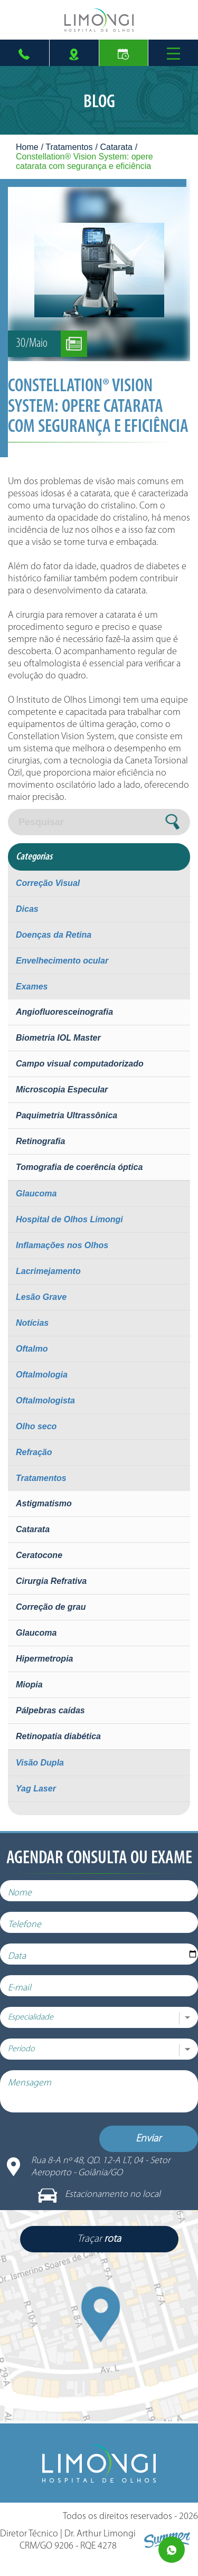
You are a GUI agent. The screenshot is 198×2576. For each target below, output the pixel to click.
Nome (28, 1901)
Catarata (116, 147)
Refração (34, 1452)
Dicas (27, 908)
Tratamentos (68, 147)
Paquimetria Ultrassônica (66, 1115)
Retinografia (40, 1141)
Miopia (29, 1684)
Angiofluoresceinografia (64, 1011)
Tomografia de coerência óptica (79, 1167)
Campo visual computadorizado (80, 1063)
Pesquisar (41, 822)
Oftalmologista (45, 1400)
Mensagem (37, 2091)
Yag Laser (36, 1788)
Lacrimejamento (48, 1271)
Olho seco (36, 1426)
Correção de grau (51, 1606)
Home (27, 147)
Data (25, 1964)
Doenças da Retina (53, 934)
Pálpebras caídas (50, 1710)
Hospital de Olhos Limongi (69, 1219)
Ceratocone (39, 1555)
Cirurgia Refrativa (51, 1581)
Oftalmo (32, 1348)
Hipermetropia (44, 1658)
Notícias (32, 1322)
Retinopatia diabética (58, 1736)
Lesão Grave (41, 1296)
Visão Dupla (40, 1762)
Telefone (32, 1933)
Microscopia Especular (62, 1089)
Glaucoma (36, 1193)
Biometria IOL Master (58, 1037)
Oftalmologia (42, 1374)
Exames (32, 986)
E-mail (27, 1996)
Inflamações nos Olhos (62, 1245)
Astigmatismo (44, 1503)
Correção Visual (48, 883)
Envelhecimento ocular (62, 960)
